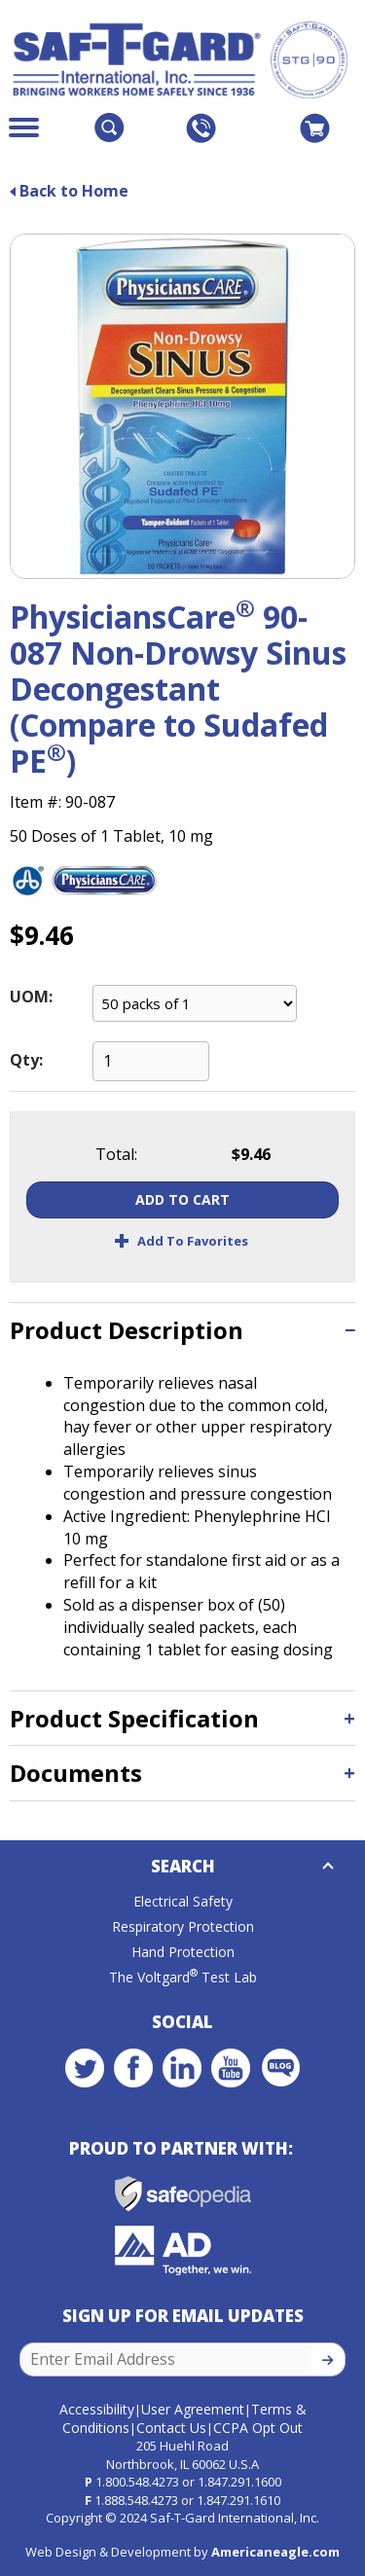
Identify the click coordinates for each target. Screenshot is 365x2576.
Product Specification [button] (134, 1718)
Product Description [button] (126, 1330)
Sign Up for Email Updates (183, 2315)
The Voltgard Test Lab (183, 1977)
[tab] (182, 1330)
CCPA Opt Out (258, 2427)
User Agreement (192, 2409)
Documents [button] (76, 1773)
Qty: (26, 1059)
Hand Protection (183, 1951)
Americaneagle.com (275, 2551)
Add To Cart (182, 1199)
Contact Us (171, 2427)
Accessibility (96, 2409)
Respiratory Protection (183, 1926)
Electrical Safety (183, 1901)
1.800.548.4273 (137, 2481)
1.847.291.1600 (239, 2481)
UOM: (31, 996)
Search (183, 1866)
